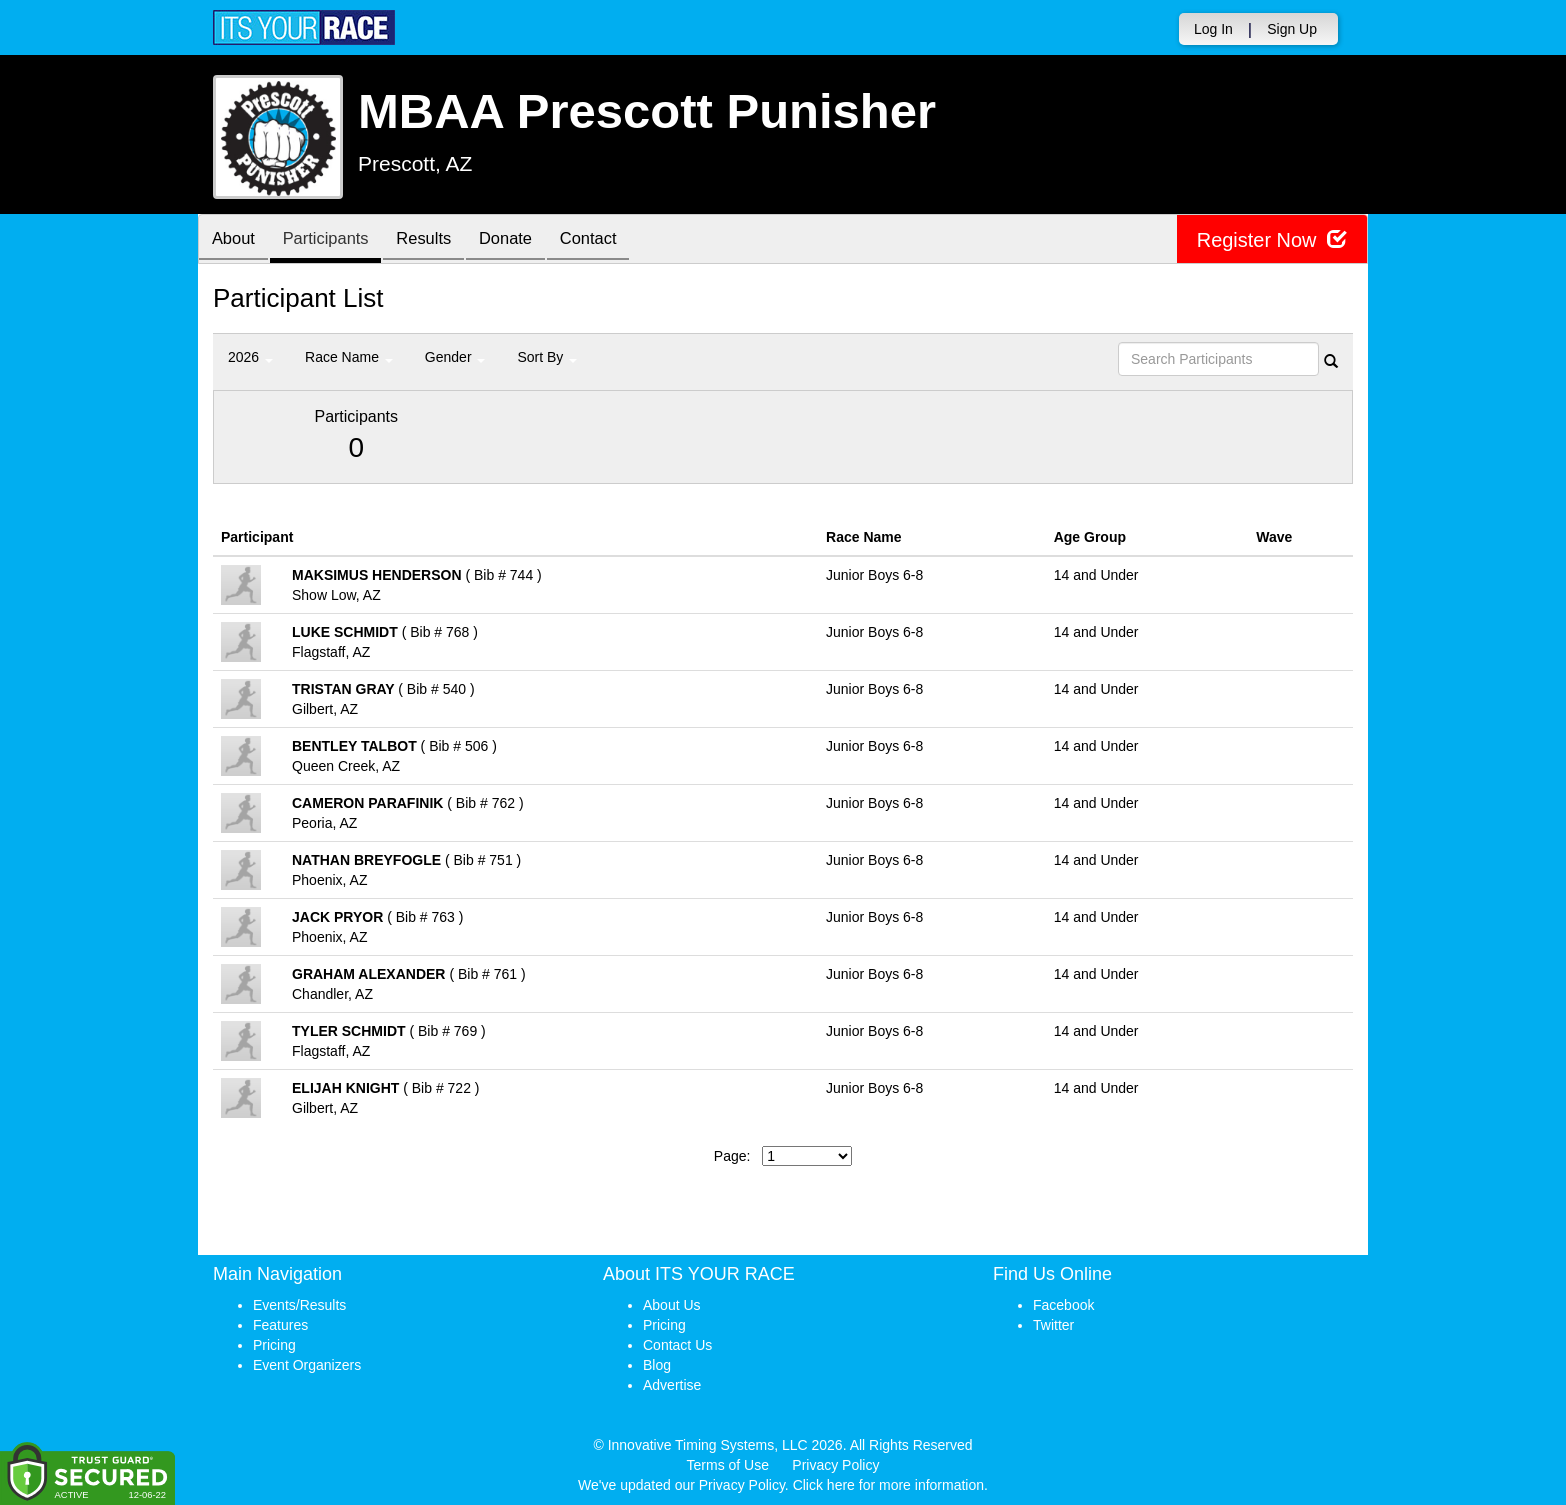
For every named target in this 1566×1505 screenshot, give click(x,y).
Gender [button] (455, 357)
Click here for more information (888, 1485)
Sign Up (1292, 29)
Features (280, 1325)
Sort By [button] (547, 357)
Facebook (1063, 1305)
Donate (525, 240)
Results (438, 240)
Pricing (274, 1345)
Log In (1213, 29)
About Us (672, 1305)
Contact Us (677, 1345)
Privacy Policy (835, 1465)
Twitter (1053, 1325)
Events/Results (299, 1305)
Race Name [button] (349, 357)
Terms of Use (728, 1465)
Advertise (672, 1385)
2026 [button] (250, 357)
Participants (334, 240)
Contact (613, 240)
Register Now (1271, 239)
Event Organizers (307, 1365)
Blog (657, 1365)
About (236, 240)
